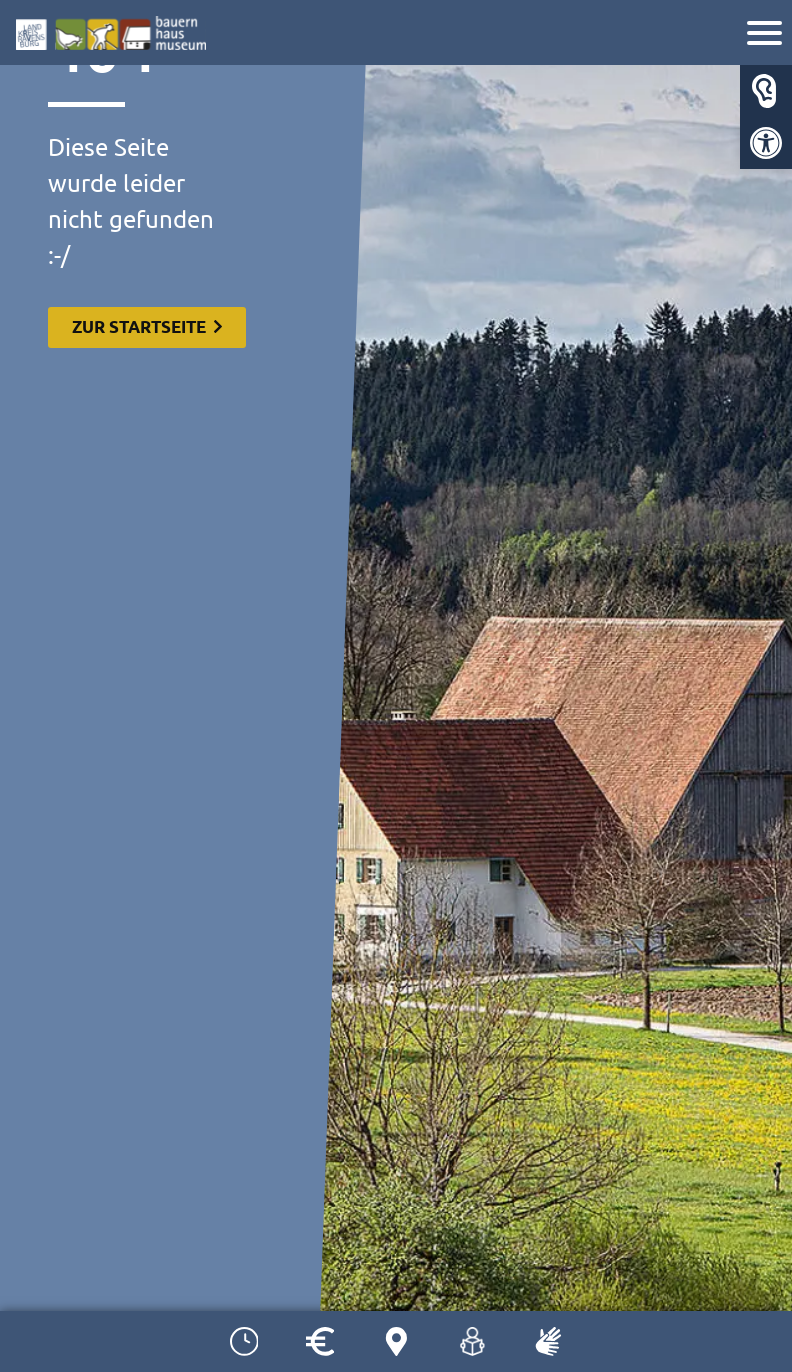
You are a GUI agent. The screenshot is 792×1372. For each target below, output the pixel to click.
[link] (766, 143)
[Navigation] (767, 35)
